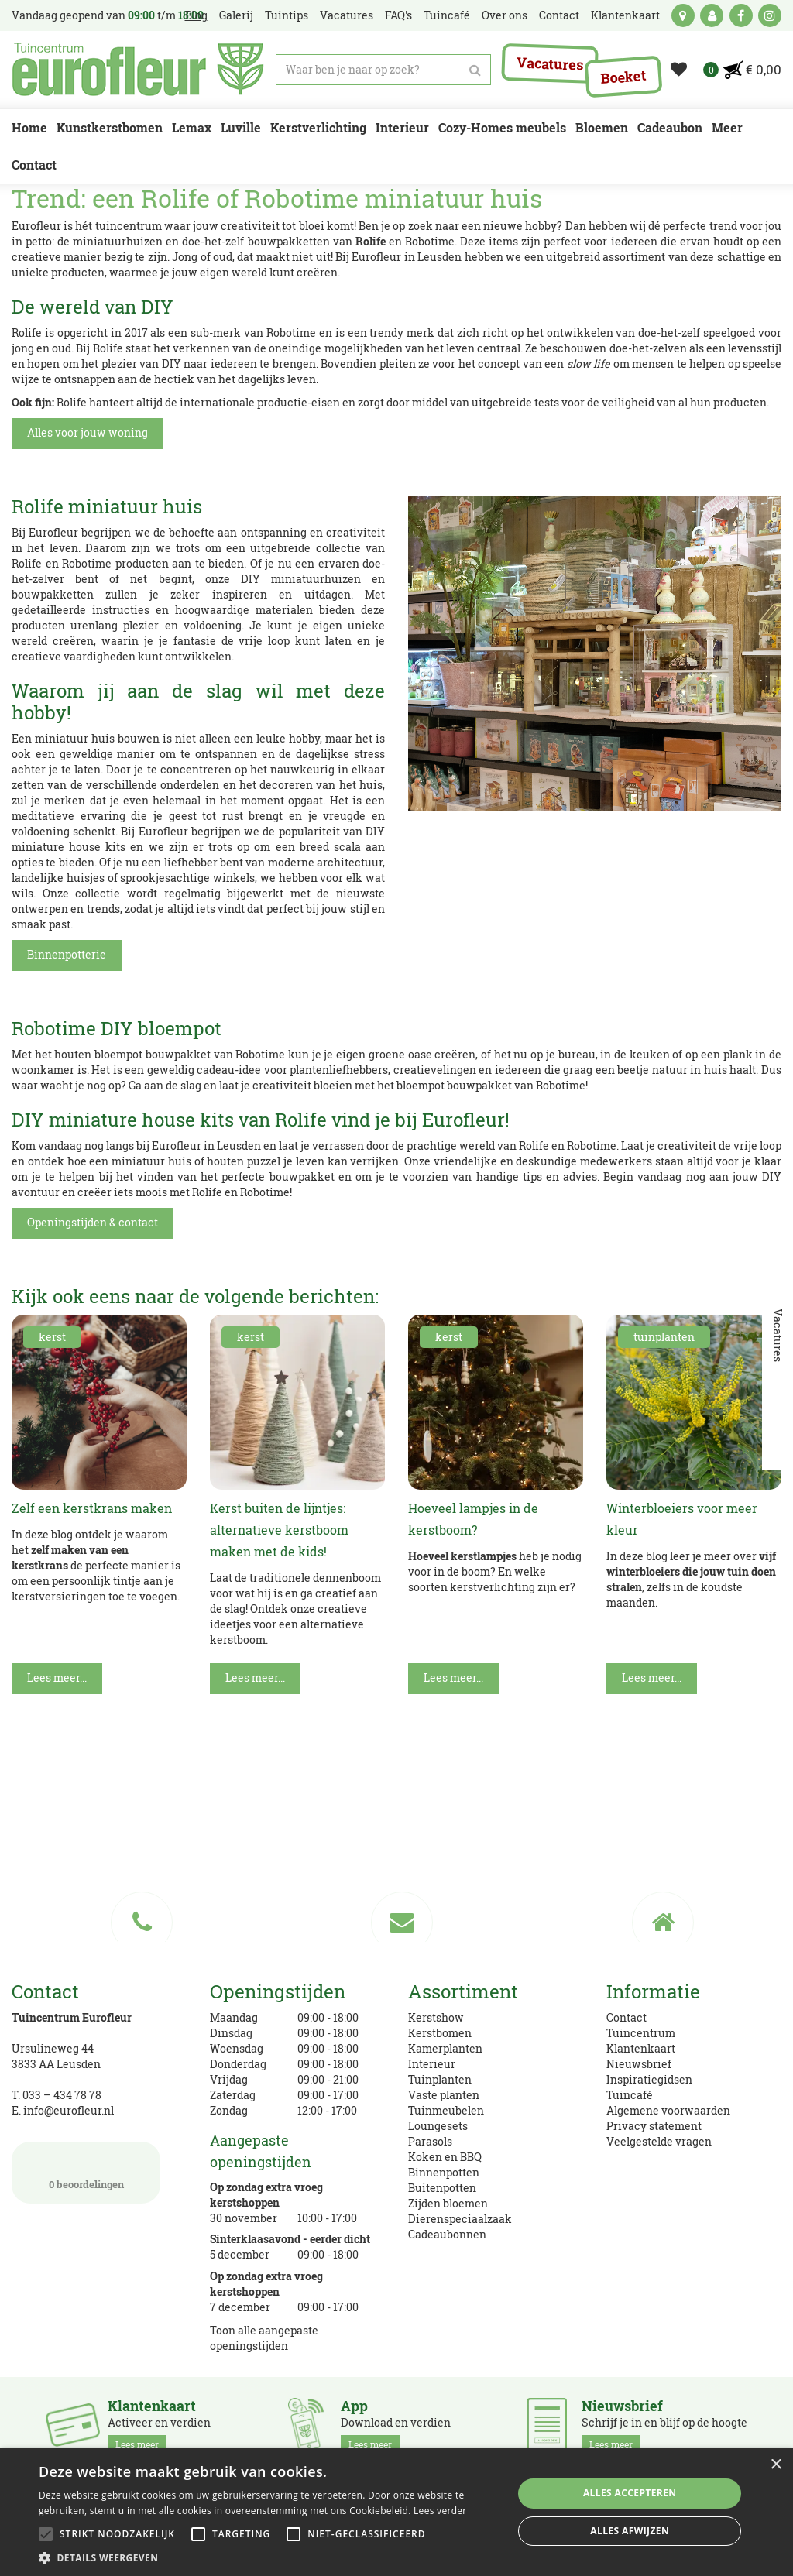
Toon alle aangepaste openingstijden (264, 2338)
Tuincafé (629, 2094)
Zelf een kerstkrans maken (92, 1508)
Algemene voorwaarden (668, 2110)
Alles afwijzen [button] (629, 2530)
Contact (626, 2017)
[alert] (396, 2512)
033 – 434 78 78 (61, 2094)
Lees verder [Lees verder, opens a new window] (440, 2510)
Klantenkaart (640, 2048)
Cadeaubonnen (447, 2234)
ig (769, 15)
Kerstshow (436, 2017)
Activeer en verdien (159, 2426)
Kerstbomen (440, 2032)
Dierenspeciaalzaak (460, 2218)
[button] (269, 2557)
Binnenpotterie (66, 954)
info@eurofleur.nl (68, 2110)
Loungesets (438, 2125)
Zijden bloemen (448, 2203)
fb (741, 15)
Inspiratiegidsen (649, 2079)
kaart (683, 15)
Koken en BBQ (445, 2156)
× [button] (775, 2465)
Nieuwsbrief (638, 2063)
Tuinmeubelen (446, 2110)
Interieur (431, 2063)
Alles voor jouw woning (87, 432)
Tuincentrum (640, 2032)
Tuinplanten (440, 2079)
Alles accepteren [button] (630, 2492)
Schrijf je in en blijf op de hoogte (664, 2426)
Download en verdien (396, 2426)
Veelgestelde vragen (659, 2141)
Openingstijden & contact (92, 1222)
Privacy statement (654, 2125)
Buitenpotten (442, 2187)
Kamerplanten (445, 2048)
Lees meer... (57, 1677)
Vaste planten (443, 2094)
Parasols (430, 2141)
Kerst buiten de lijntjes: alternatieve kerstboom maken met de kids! (279, 1529)
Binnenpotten (443, 2172)
